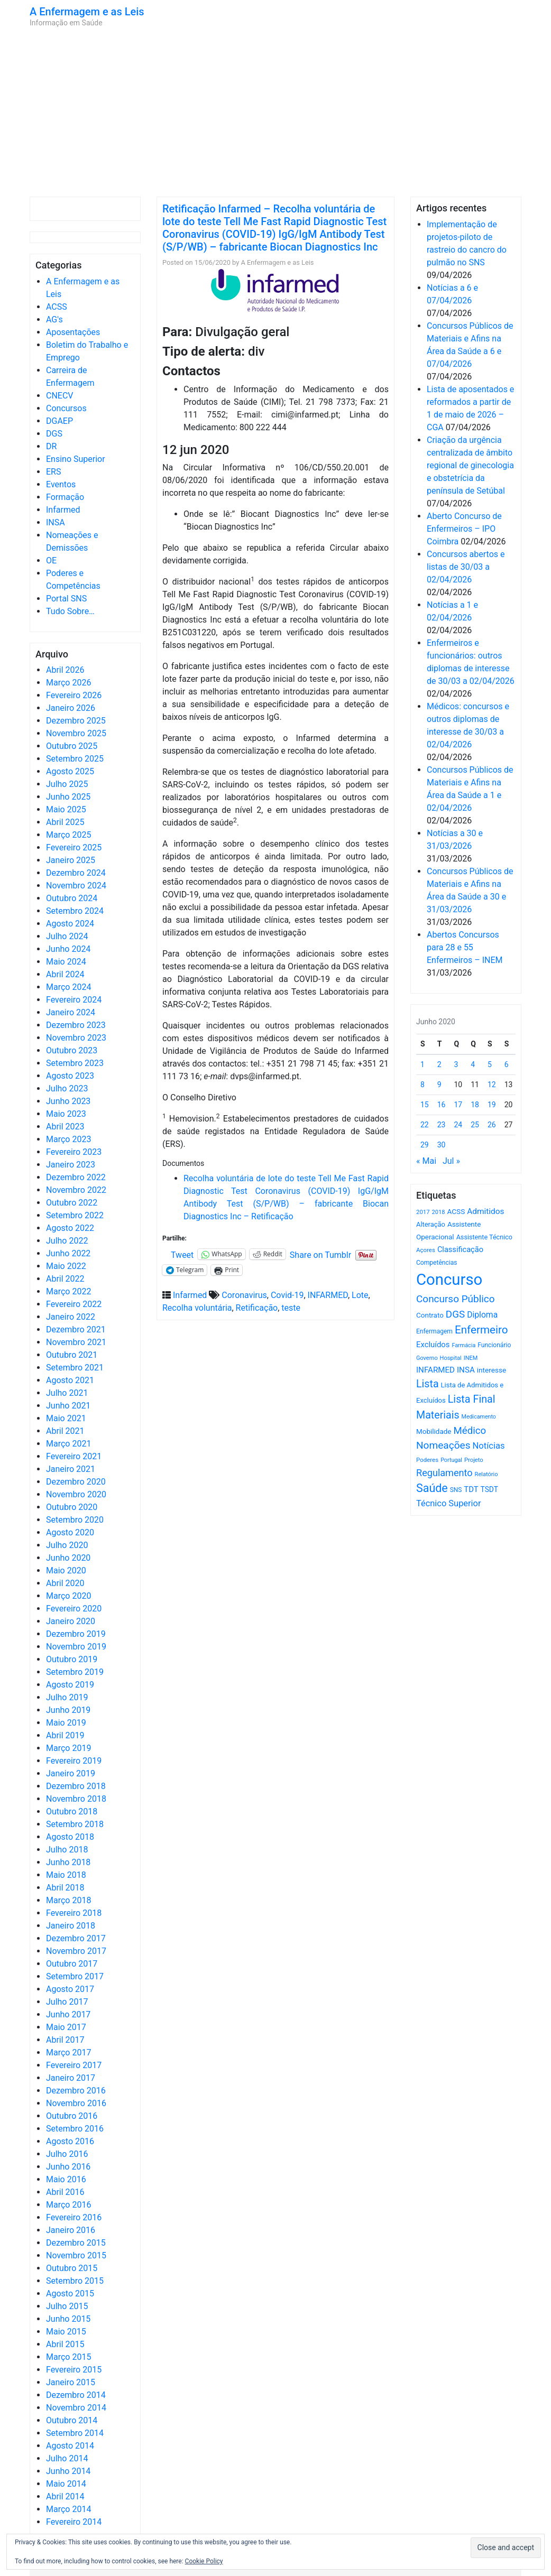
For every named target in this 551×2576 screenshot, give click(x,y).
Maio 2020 (66, 1570)
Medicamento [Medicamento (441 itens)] (479, 1416)
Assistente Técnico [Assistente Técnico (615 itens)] (484, 1237)
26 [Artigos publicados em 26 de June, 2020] (492, 1124)
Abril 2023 (65, 1127)
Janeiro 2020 (70, 1621)
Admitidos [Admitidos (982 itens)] (485, 1211)
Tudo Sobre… (70, 611)
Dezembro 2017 (76, 1938)
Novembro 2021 (76, 1342)
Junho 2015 (68, 2319)
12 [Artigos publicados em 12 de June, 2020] (492, 1084)
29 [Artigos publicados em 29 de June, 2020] (424, 1145)
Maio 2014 (66, 2484)
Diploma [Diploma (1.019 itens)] (482, 1315)
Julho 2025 (67, 784)
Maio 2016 (66, 2179)
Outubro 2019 (71, 1659)
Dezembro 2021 (76, 1329)
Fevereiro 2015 (74, 2370)
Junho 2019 (68, 1710)
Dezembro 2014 (76, 2395)
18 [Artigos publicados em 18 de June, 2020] (475, 1104)
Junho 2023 (68, 1101)
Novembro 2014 (76, 2408)
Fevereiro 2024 (74, 1000)
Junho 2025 (68, 797)
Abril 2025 (65, 822)
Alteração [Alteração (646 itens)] (430, 1224)
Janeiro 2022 (70, 1317)
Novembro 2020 (76, 1494)
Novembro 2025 (76, 733)
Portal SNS (66, 599)
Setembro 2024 (75, 911)
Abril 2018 (65, 1888)
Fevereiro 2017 (74, 2065)
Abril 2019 (65, 1735)
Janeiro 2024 (70, 1012)
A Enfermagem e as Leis (87, 11)
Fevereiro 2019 (74, 1761)
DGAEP (59, 421)
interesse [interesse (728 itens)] (491, 1370)
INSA (55, 522)
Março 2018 (68, 1900)
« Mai (426, 1161)
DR (51, 446)
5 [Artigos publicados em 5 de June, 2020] (490, 1064)
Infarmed (63, 510)
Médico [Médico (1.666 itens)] (469, 1431)
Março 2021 (68, 1444)
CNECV (60, 396)
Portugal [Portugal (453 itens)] (451, 1460)
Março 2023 (68, 1139)
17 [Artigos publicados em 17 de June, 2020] (458, 1104)
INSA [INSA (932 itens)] (466, 1370)
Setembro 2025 (75, 759)
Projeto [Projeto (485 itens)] (473, 1460)
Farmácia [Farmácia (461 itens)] (463, 1345)
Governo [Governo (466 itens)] (427, 1358)
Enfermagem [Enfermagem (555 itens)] (434, 1331)
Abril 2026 (65, 670)
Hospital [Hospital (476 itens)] (451, 1358)
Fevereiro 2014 (74, 2522)
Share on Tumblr (320, 1254)
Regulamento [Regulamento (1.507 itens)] (444, 1472)
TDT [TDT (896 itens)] (471, 1489)
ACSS (56, 307)
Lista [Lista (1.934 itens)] (427, 1384)
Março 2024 (68, 987)
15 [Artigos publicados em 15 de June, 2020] (424, 1104)
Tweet (182, 1254)
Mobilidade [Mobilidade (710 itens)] (434, 1431)
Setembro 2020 (75, 1520)
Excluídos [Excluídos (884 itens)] (432, 1344)
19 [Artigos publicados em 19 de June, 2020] (492, 1104)
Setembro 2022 (75, 1215)
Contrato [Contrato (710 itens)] (430, 1315)
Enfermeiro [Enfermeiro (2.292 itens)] (481, 1329)
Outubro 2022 (71, 1203)
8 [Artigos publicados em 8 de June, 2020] (422, 1084)
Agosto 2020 (70, 1532)
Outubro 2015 (71, 2268)
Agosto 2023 (70, 1076)
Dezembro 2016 (76, 2091)
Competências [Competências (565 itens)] (436, 1262)
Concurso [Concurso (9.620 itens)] (449, 1280)
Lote (360, 1295)
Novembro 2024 (76, 886)
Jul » (451, 1161)
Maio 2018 (66, 1875)
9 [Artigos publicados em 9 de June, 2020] (439, 1084)
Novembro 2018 (76, 1799)
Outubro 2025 (71, 746)
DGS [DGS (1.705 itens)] (455, 1314)
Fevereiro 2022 (74, 1304)
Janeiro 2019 (70, 1773)
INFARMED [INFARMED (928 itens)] (435, 1370)
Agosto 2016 (70, 2141)
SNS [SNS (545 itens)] (456, 1490)
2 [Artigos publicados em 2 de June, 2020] (439, 1064)
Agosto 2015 (70, 2293)
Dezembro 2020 (76, 1482)
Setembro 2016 (75, 2129)
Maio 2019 (66, 1723)
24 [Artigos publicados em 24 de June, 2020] (458, 1124)
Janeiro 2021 (70, 1469)
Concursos (66, 408)
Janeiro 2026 (70, 708)
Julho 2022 (67, 1241)
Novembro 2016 (76, 2103)
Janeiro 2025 (70, 860)
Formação (65, 497)
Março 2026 (68, 683)
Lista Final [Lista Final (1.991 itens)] (471, 1399)
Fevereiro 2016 (74, 2217)
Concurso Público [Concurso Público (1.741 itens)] (455, 1299)
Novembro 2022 (76, 1190)
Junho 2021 (68, 1406)
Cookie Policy (204, 2561)
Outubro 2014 (71, 2420)
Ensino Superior (75, 459)
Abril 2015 (65, 2344)
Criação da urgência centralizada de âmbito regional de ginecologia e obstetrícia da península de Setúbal (470, 465)
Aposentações (73, 332)
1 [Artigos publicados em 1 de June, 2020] (422, 1064)
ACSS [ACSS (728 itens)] (456, 1211)
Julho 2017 (67, 2002)
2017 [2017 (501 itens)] (423, 1212)
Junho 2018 (68, 1862)
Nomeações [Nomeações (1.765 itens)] (443, 1445)
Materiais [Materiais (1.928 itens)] (438, 1415)
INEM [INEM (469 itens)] (471, 1358)
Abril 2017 (65, 2040)
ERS (53, 472)
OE (51, 560)
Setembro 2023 (75, 1063)
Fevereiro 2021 (74, 1456)
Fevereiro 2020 (74, 1609)
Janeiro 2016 (70, 2230)
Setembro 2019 (75, 1672)
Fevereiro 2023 (74, 1152)
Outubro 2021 (71, 1355)
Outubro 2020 (71, 1507)
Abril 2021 (65, 1431)
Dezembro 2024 (76, 873)
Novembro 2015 (76, 2255)
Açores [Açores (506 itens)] (425, 1250)
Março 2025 (68, 835)
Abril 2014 (65, 2496)
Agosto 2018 (70, 1837)
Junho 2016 (68, 2167)
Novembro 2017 (76, 1951)
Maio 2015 (66, 2332)
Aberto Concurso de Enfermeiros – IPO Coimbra (464, 528)
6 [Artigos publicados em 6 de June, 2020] (506, 1064)
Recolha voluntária (197, 1308)
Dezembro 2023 (76, 1025)
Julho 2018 (67, 1850)
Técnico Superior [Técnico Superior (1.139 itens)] (448, 1503)
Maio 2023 (66, 1114)
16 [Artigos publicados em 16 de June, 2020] (441, 1104)
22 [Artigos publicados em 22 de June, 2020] (424, 1124)
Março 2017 (68, 2052)
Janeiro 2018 (70, 1926)
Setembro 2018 (75, 1824)
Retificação (257, 1308)
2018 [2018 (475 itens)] (438, 1212)
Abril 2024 (65, 974)
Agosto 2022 (70, 1228)
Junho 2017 (68, 2014)
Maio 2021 (66, 1418)
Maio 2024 (66, 962)
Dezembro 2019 (76, 1634)
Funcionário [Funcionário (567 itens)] (494, 1345)
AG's (54, 319)
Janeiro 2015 (70, 2382)
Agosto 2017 (70, 1989)
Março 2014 (68, 2509)
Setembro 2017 (75, 1976)
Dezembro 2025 (76, 721)
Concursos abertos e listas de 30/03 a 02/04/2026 (466, 567)
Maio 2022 (66, 1266)
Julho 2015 (67, 2306)
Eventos (61, 484)
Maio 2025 (66, 809)
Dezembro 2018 (76, 1786)
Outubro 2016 (71, 2116)
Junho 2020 (68, 1558)
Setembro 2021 (75, 1368)
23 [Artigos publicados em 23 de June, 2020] (441, 1124)
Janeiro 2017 (70, 2078)
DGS (54, 434)
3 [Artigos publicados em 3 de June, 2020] (456, 1064)
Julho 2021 (67, 1393)
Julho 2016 (67, 2154)
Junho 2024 (68, 949)
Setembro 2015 (75, 2281)
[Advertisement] (275, 112)
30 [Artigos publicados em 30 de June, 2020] (441, 1145)
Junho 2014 (68, 2471)
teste (290, 1308)
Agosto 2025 (70, 771)
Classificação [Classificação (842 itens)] (460, 1249)
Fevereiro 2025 (74, 847)
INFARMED (328, 1295)
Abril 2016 (65, 2192)
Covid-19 (287, 1295)
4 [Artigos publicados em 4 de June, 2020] (473, 1064)
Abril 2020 (65, 1583)
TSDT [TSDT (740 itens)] (489, 1489)
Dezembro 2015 (76, 2243)
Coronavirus (244, 1295)
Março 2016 (68, 2205)
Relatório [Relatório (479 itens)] (486, 1474)
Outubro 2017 (71, 1964)
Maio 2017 (66, 2027)
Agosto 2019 (70, 1685)
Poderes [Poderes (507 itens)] (427, 1459)
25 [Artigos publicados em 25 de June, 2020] (475, 1124)
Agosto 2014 (70, 2446)
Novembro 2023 (76, 1038)
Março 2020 (68, 1596)
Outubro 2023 (71, 1050)
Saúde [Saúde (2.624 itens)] (432, 1488)
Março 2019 (68, 1748)
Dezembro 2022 (76, 1177)
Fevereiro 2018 (74, 1913)
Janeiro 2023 (70, 1165)
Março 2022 (68, 1291)
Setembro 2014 (75, 2433)
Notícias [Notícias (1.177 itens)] (489, 1446)
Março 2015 (68, 2357)
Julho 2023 (67, 1088)
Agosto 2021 (70, 1380)
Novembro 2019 (76, 1647)
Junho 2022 (68, 1253)
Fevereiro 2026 (74, 695)
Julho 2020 (67, 1545)
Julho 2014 (67, 2458)
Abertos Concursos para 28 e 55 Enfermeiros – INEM (465, 947)
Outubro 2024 (71, 898)
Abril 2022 (65, 1279)
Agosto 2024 (70, 924)
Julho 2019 (67, 1697)
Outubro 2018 (71, 1811)
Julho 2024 (67, 936)
